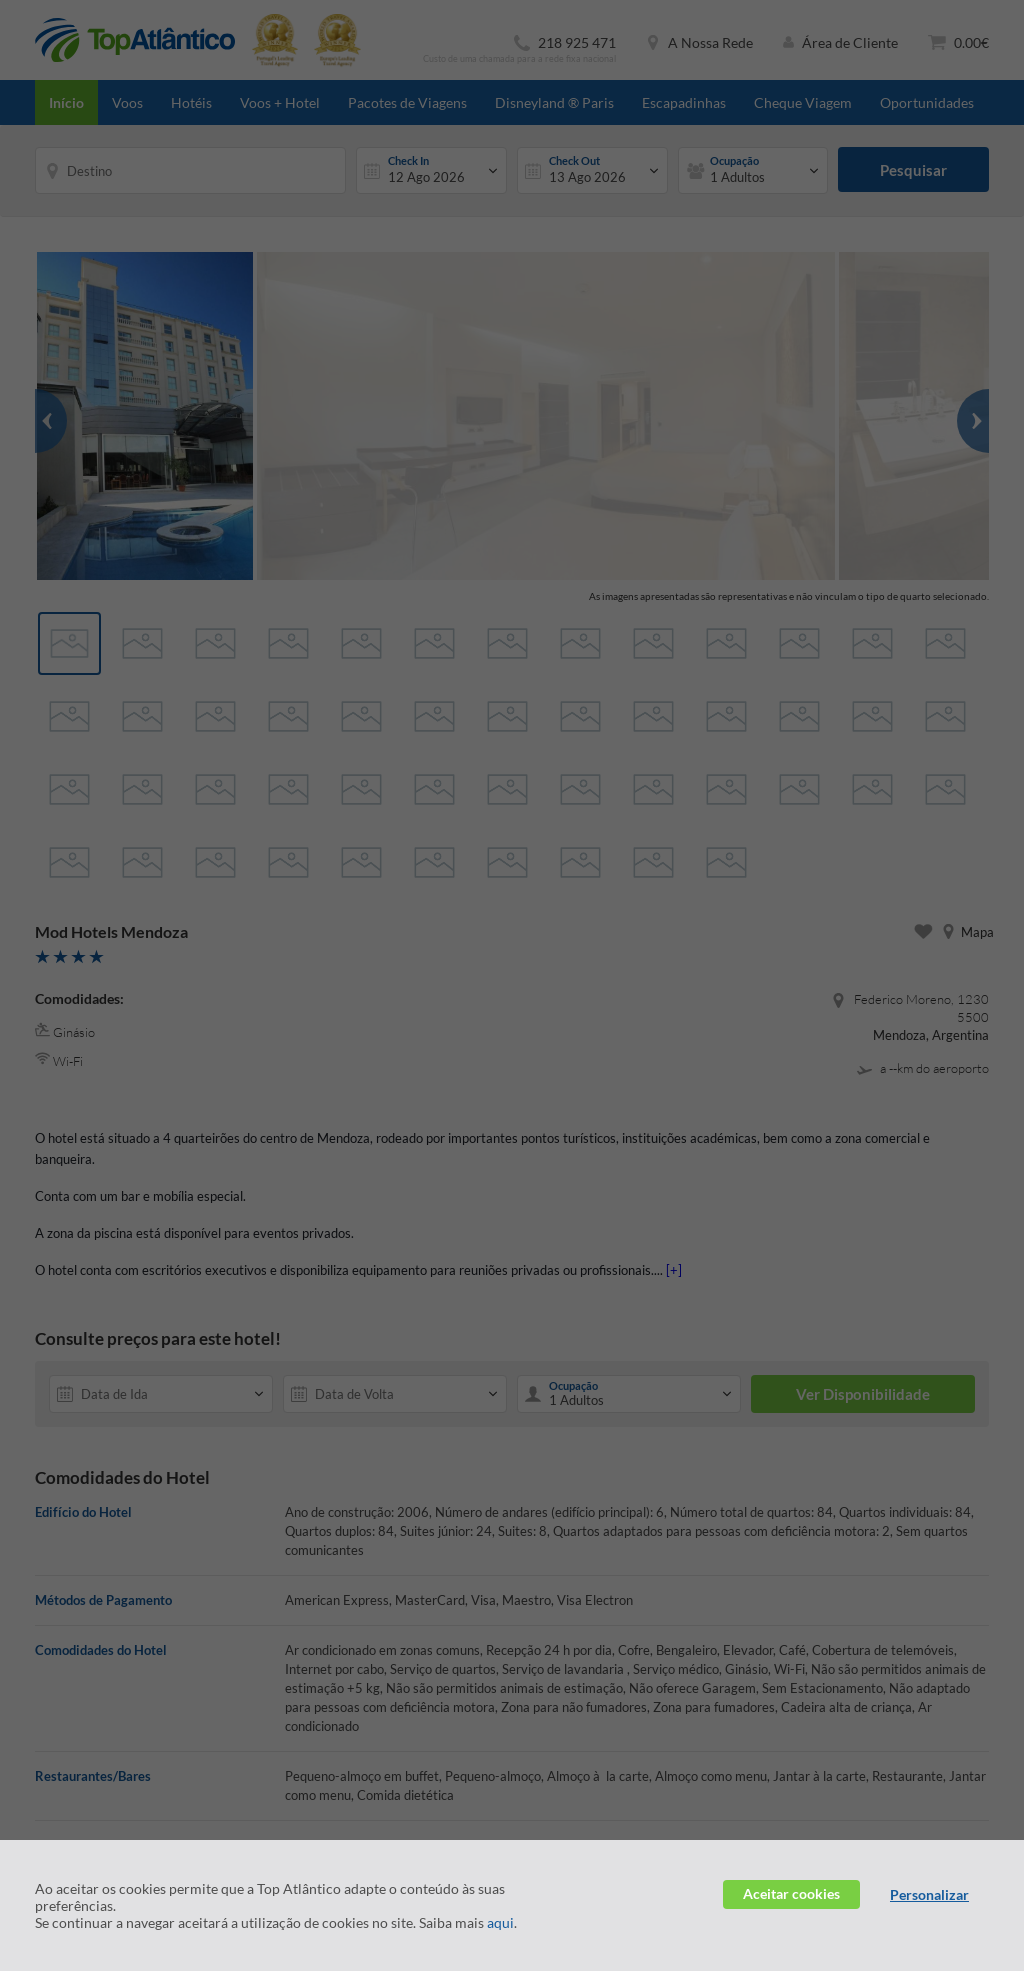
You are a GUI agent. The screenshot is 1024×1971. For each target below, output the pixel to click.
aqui (500, 1922)
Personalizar (929, 1894)
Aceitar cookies (791, 1893)
